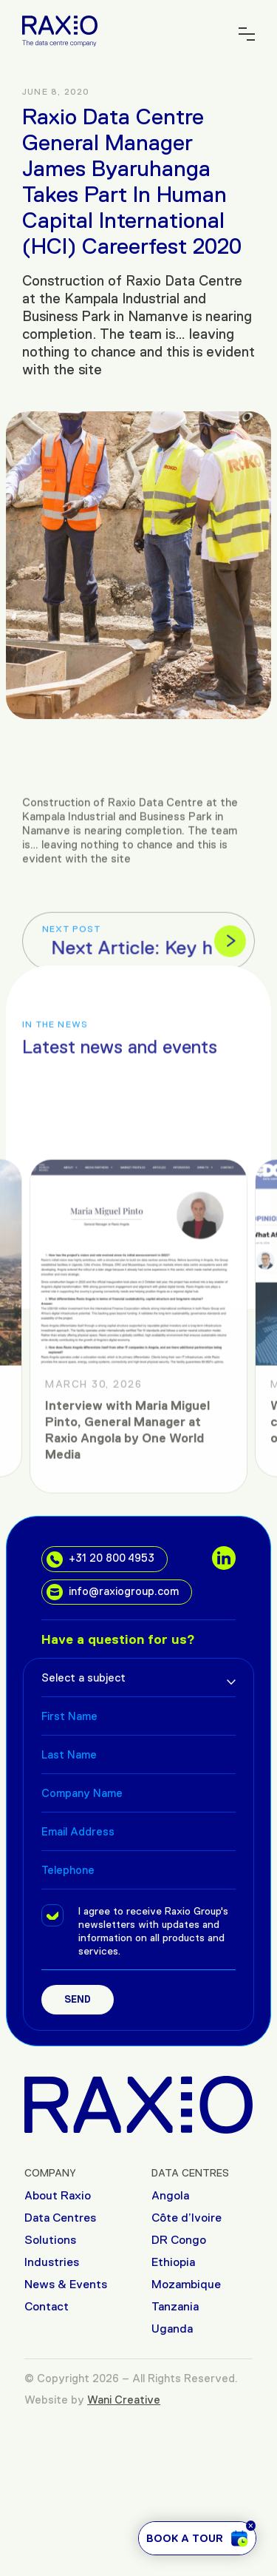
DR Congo (178, 2239)
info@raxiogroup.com (113, 1592)
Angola (170, 2195)
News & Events (65, 2284)
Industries (51, 2262)
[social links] (224, 1558)
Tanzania (175, 2306)
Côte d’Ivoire (186, 2217)
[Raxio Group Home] (60, 30)
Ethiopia (173, 2262)
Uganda (172, 2328)
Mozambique (186, 2284)
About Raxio (57, 2195)
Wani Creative (123, 2399)
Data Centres (60, 2217)
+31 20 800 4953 (100, 1559)
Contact (46, 2306)
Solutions (50, 2239)
